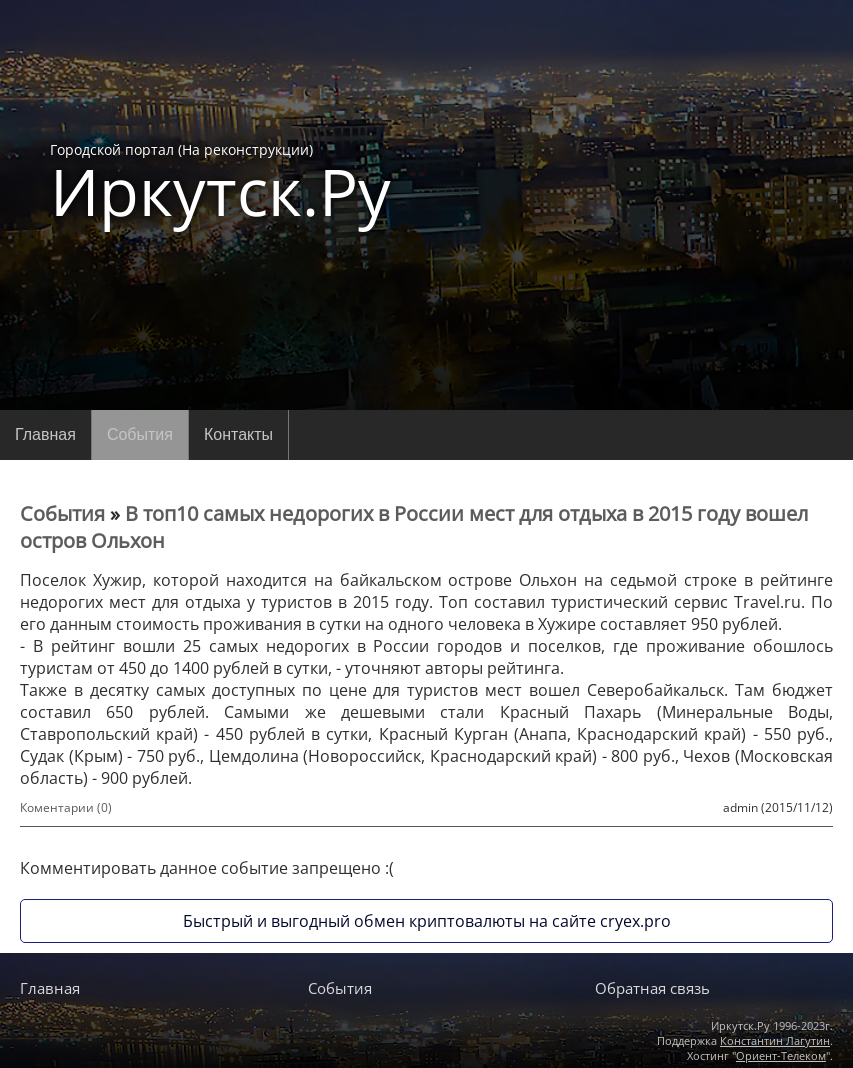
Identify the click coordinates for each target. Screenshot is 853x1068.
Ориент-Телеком (781, 1055)
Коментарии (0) (66, 807)
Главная (45, 434)
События (140, 434)
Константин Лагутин (775, 1040)
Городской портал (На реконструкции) (220, 182)
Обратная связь (652, 988)
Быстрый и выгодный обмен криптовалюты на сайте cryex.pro (427, 921)
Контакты (238, 434)
